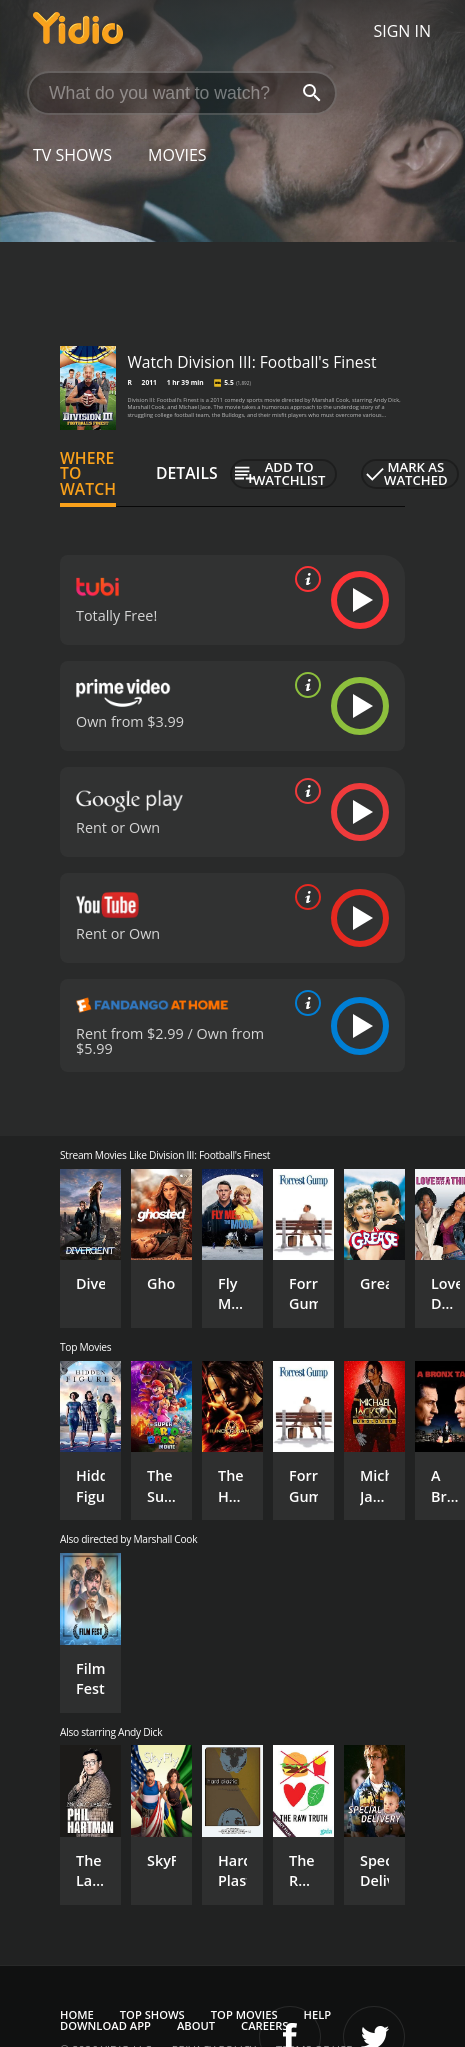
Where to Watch (88, 474)
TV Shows (72, 155)
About (196, 2025)
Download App (105, 2025)
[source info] (304, 579)
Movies (177, 155)
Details (187, 473)
